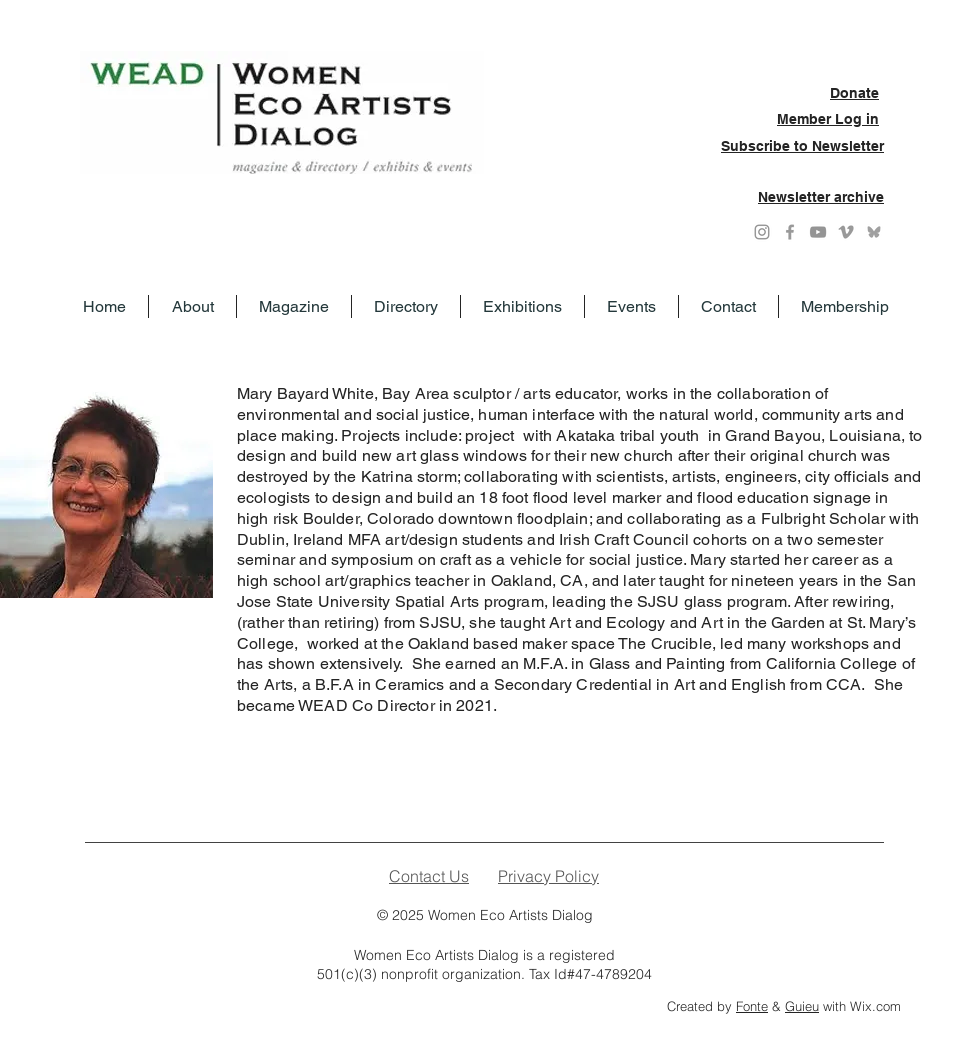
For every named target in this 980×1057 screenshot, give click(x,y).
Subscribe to (766, 146)
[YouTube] (818, 232)
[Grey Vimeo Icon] (846, 232)
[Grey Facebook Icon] (790, 232)
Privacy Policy (548, 876)
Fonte (752, 1006)
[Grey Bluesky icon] (874, 232)
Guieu (802, 1006)
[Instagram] (762, 232)
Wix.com (875, 1006)
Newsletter (848, 146)
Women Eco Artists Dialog (510, 915)
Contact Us (429, 876)
